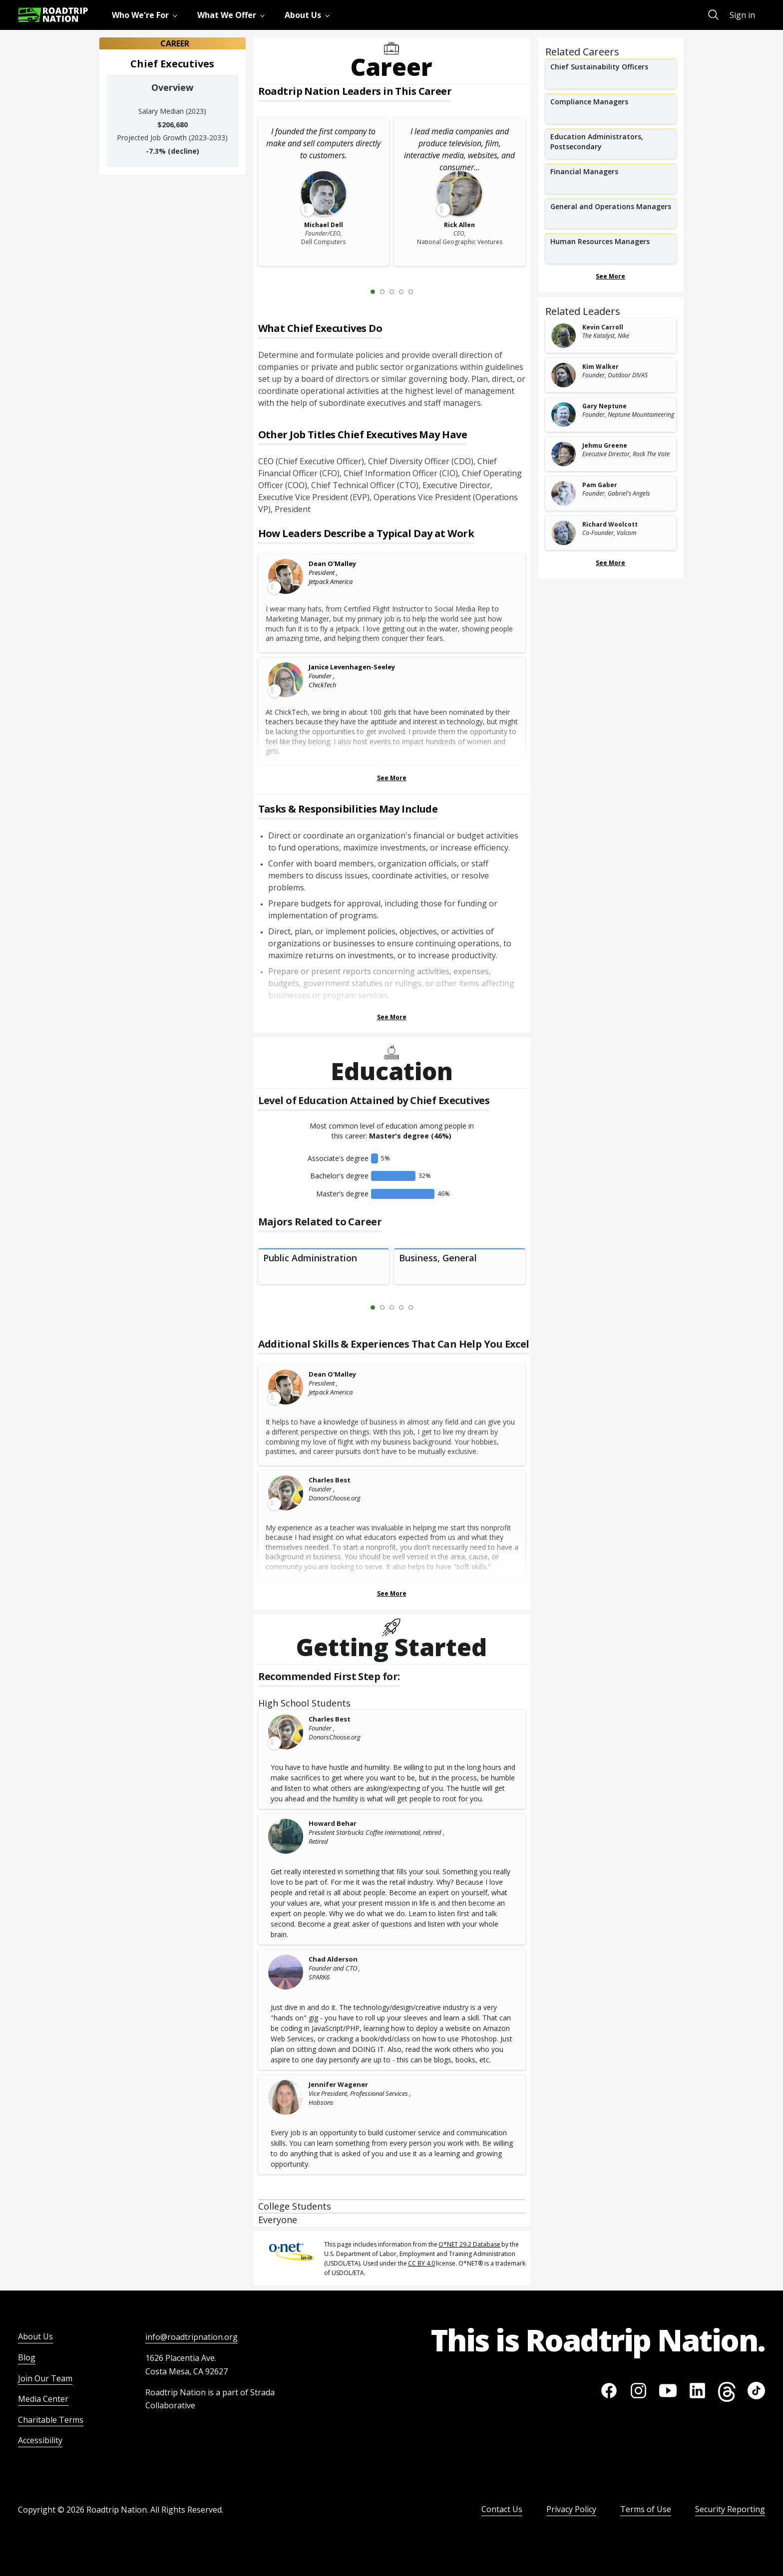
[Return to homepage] (53, 14)
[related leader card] (611, 335)
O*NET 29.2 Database (469, 2244)
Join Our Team (45, 2378)
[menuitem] (146, 14)
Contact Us (501, 2509)
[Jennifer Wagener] (286, 2097)
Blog (26, 2357)
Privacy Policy (571, 2509)
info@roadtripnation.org (191, 2336)
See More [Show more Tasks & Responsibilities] (391, 1017)
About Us (35, 2336)
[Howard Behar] (286, 1836)
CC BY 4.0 (421, 2263)
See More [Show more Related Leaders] (610, 563)
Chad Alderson (333, 1959)
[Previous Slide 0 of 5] (358, 291)
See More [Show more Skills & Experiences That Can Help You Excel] (391, 1593)
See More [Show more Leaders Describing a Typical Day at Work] (391, 778)
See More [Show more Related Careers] (610, 276)
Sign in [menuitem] (742, 14)
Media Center (43, 2398)
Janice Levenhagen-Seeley (352, 666)
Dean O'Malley (332, 563)
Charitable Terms (50, 2419)
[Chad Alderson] (286, 1972)
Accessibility (40, 2440)
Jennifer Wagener (338, 2084)
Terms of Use (645, 2509)
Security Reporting (730, 2509)
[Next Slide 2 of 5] (425, 291)
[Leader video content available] (286, 576)
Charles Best (330, 1479)
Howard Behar (333, 1823)
